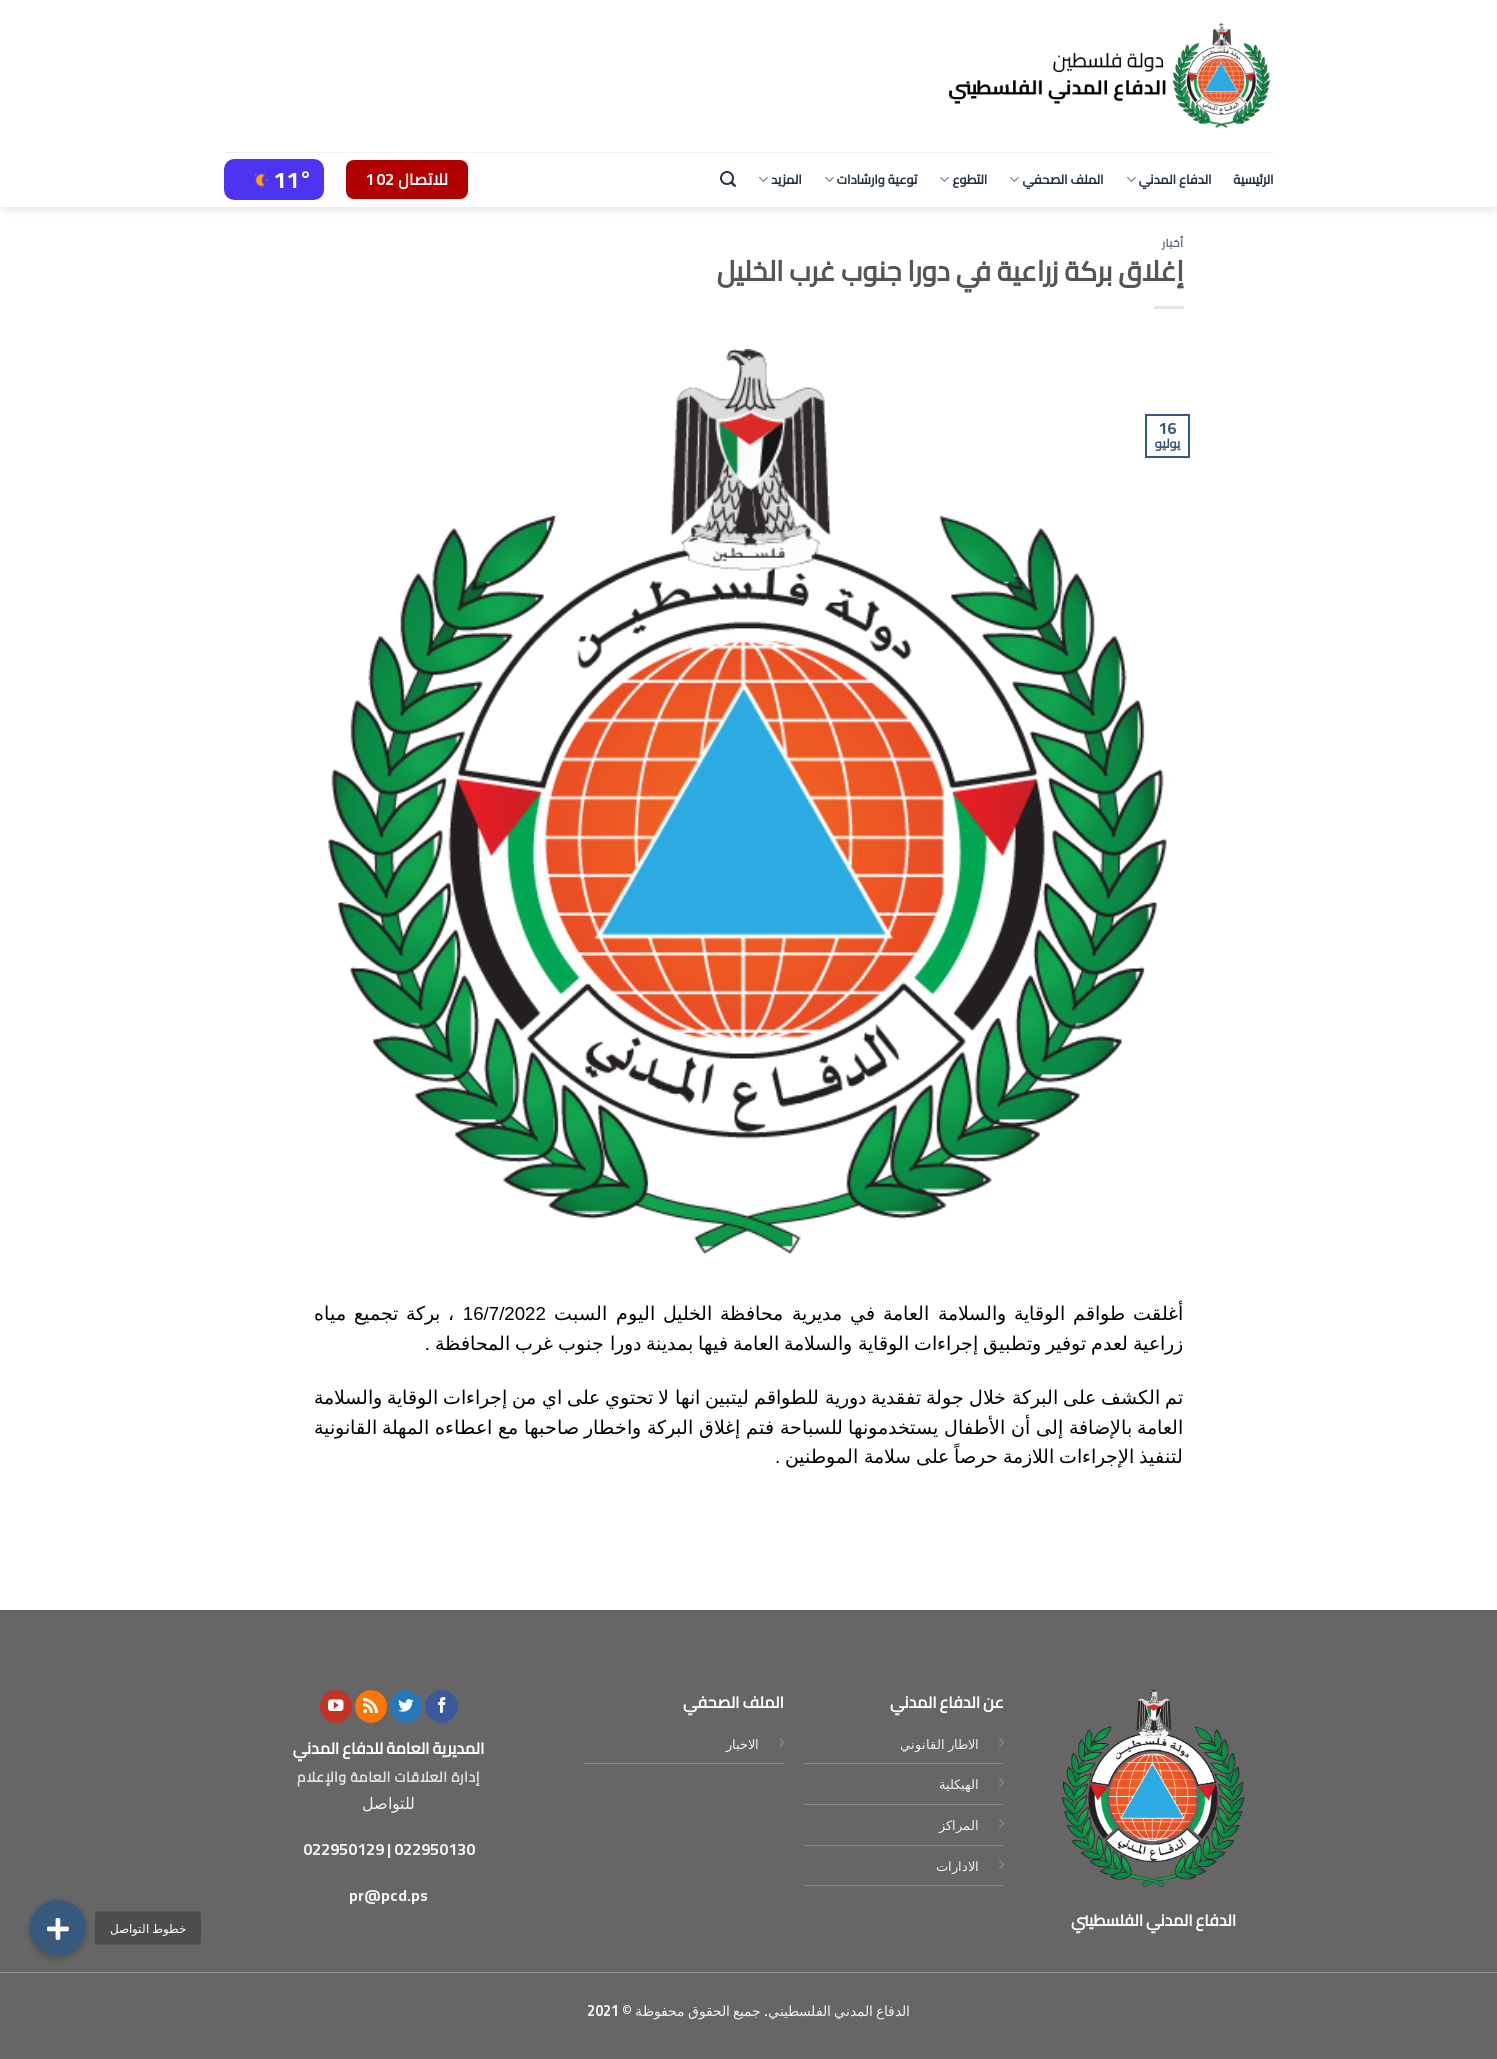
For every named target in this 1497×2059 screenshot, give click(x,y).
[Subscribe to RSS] (371, 1706)
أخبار (1173, 242)
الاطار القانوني (939, 1744)
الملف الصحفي (1056, 179)
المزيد (780, 179)
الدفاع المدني (1169, 179)
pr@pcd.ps (388, 1895)
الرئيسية (1253, 179)
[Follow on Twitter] (406, 1706)
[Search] (728, 179)
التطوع (963, 179)
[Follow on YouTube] (336, 1706)
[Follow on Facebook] (441, 1706)
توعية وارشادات (871, 179)
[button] (58, 1928)
